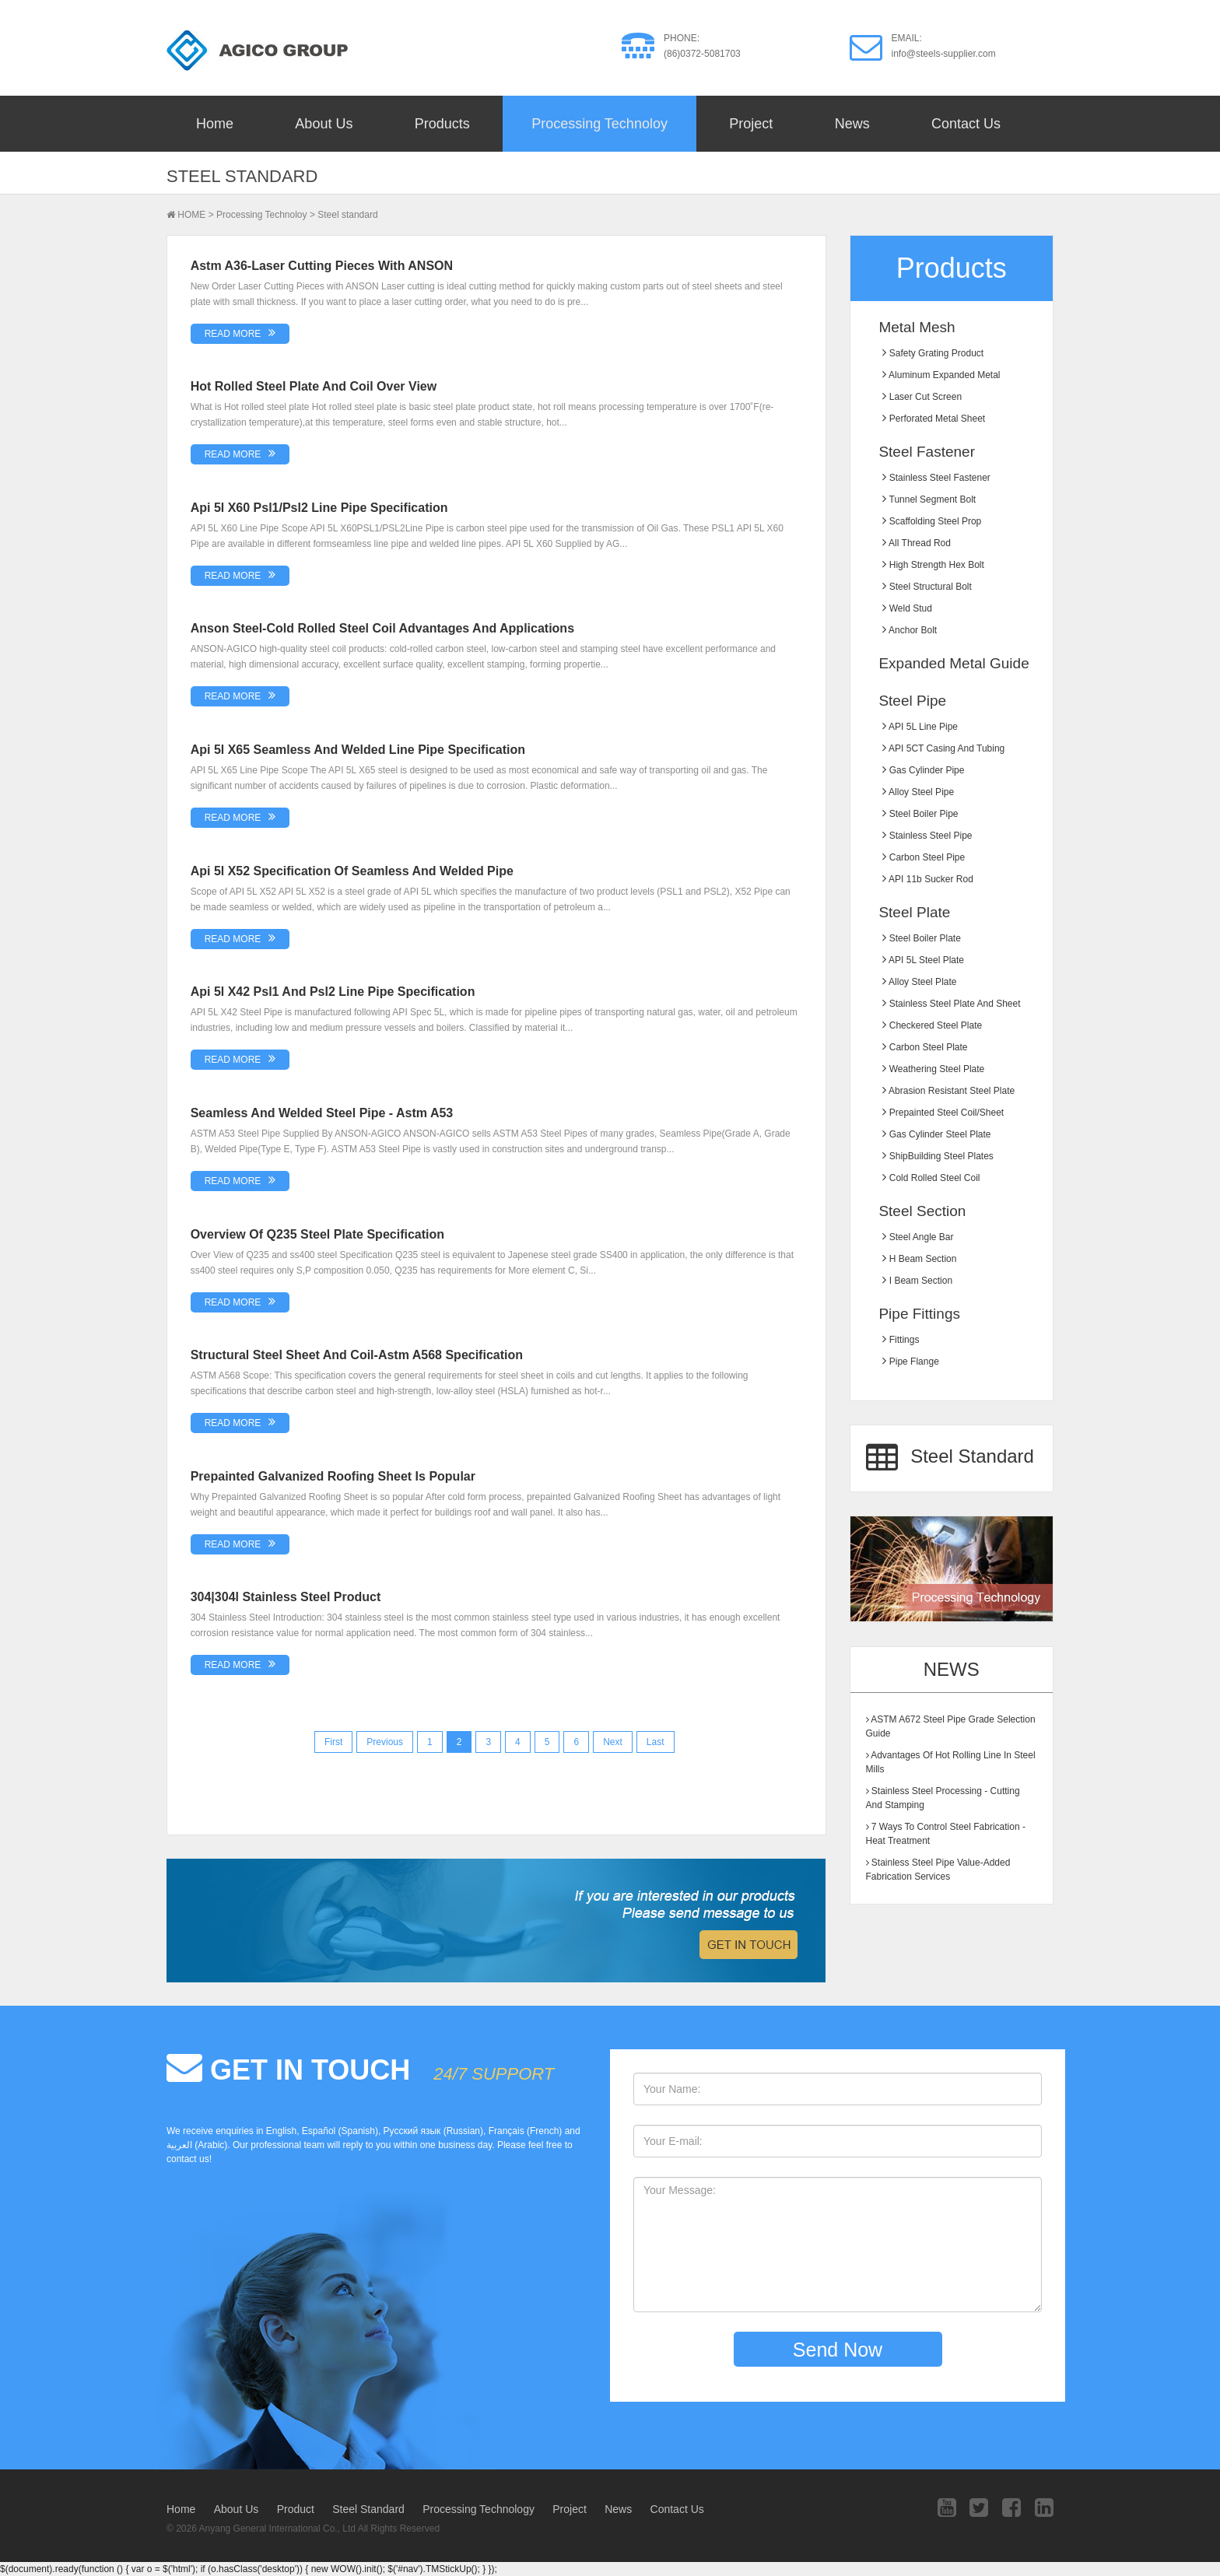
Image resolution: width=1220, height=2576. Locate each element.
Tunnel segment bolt (929, 499)
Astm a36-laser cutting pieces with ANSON (322, 265)
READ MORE (233, 333)
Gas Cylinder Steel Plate (936, 1134)
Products (442, 123)
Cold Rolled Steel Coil (931, 1177)
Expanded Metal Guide (953, 663)
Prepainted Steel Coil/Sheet (943, 1112)
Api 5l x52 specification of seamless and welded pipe (352, 871)
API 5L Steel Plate (923, 960)
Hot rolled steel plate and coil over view (314, 386)
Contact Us (966, 123)
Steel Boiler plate (921, 938)
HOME (191, 214)
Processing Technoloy (599, 123)
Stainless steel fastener (936, 477)
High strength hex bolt (932, 564)
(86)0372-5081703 (702, 53)
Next (612, 1742)
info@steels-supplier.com (944, 53)
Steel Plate (914, 912)
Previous (384, 1742)
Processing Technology (478, 2509)
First (333, 1742)
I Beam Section (917, 1280)
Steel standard (347, 214)
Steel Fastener (926, 451)
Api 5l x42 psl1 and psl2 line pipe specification (333, 991)
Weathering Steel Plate (933, 1069)
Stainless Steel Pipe (927, 835)
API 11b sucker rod (927, 879)
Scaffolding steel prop (931, 521)
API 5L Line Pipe (920, 726)
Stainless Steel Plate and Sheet (951, 1003)
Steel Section (922, 1211)
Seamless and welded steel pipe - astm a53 (322, 1113)
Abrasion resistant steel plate (948, 1090)
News (852, 123)
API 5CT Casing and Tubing (943, 748)
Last (655, 1742)
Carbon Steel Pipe (923, 857)
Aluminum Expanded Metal (941, 375)
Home (214, 123)
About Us (323, 123)
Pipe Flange (910, 1361)
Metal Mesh (916, 327)
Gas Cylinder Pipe (923, 770)
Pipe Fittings (919, 1314)
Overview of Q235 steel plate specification (317, 1234)
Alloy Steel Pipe (918, 792)
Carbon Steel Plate (924, 1047)
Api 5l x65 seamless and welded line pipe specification (358, 749)
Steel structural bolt (926, 586)
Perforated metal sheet (933, 418)
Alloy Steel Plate (919, 981)
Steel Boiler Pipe (920, 813)
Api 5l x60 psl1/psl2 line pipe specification (319, 507)
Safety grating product (932, 353)
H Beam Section (919, 1258)
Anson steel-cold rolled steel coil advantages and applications (382, 628)
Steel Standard (950, 1458)
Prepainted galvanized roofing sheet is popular (333, 1476)
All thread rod (916, 543)
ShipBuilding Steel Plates (937, 1156)
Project (751, 123)
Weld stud (906, 608)
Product (295, 2509)
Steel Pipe (912, 700)
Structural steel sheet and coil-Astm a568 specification (357, 1355)
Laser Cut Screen (922, 396)
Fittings (900, 1339)
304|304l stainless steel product (286, 1596)
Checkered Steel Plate (932, 1025)
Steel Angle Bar (917, 1237)
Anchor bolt (909, 630)
